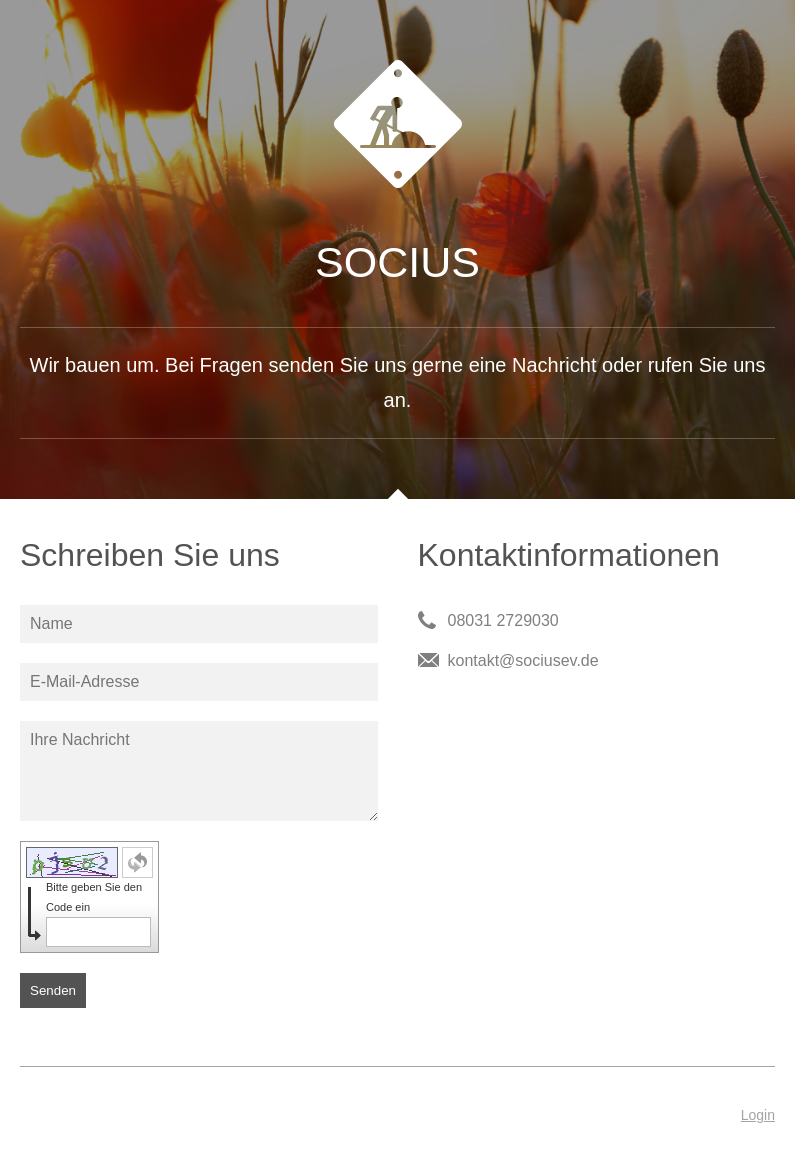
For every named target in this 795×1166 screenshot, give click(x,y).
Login (758, 1115)
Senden (53, 990)
